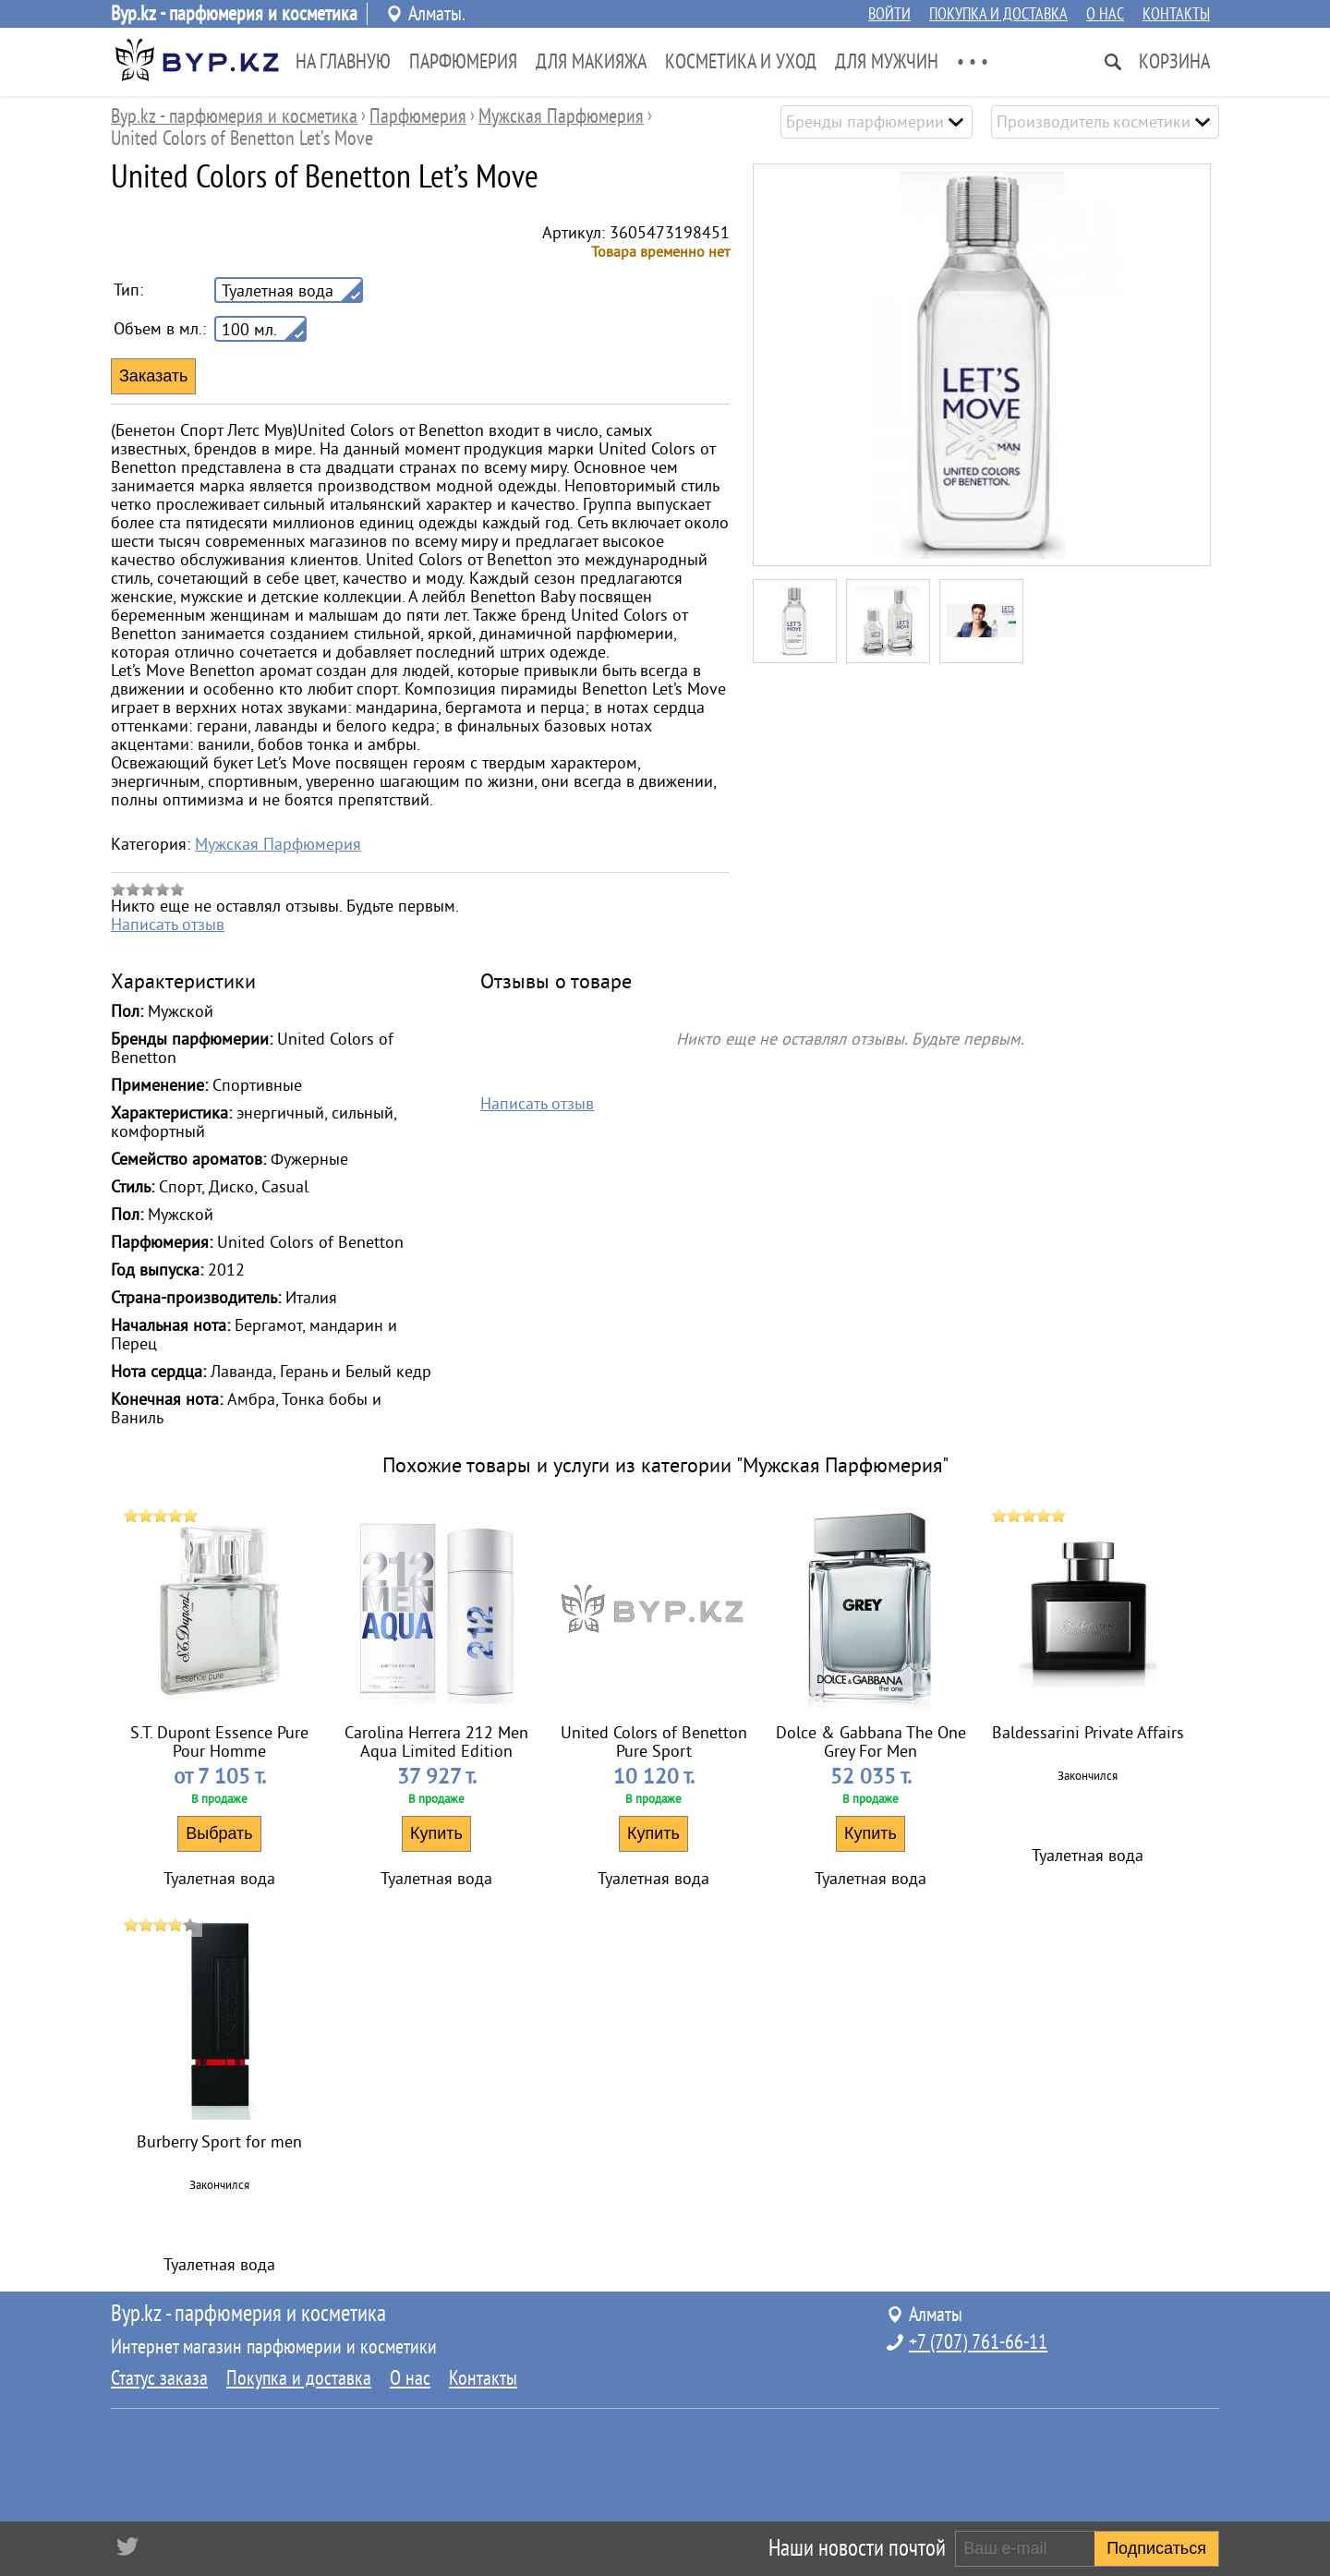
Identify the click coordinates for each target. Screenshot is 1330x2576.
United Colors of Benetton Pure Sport (654, 1741)
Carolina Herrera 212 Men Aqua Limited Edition (436, 1741)
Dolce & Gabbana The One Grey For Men (871, 1741)
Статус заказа (159, 2378)
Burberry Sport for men (219, 2142)
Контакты (1176, 14)
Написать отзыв (167, 924)
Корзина (1174, 62)
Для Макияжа (591, 62)
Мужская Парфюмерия (278, 844)
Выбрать (219, 1833)
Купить (436, 1833)
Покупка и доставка (998, 14)
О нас (1105, 14)
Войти (889, 14)
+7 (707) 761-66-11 (978, 2342)
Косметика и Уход (740, 62)
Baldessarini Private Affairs (1088, 1732)
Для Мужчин (886, 62)
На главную (343, 62)
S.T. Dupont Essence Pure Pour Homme (219, 1741)
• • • (972, 62)
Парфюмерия (463, 62)
